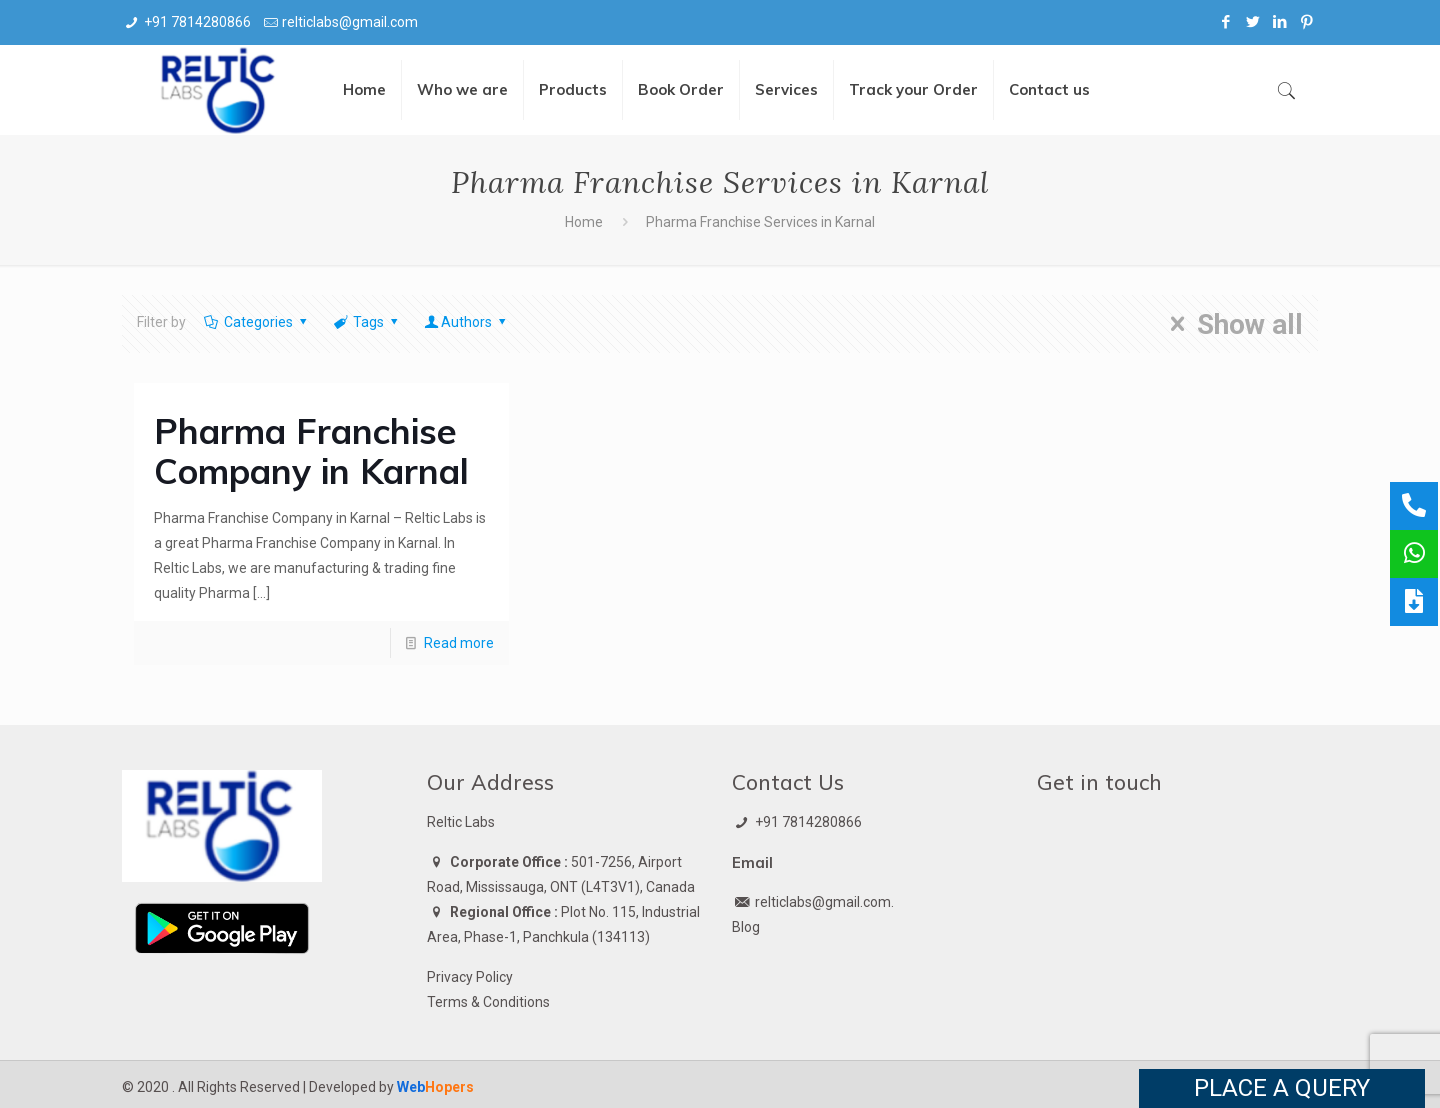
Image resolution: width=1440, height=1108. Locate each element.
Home (584, 222)
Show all (1230, 324)
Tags (366, 322)
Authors (467, 322)
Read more (459, 643)
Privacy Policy (470, 977)
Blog (746, 927)
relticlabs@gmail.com (350, 22)
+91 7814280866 (197, 22)
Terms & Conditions (488, 1002)
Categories (256, 322)
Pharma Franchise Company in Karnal (311, 451)
